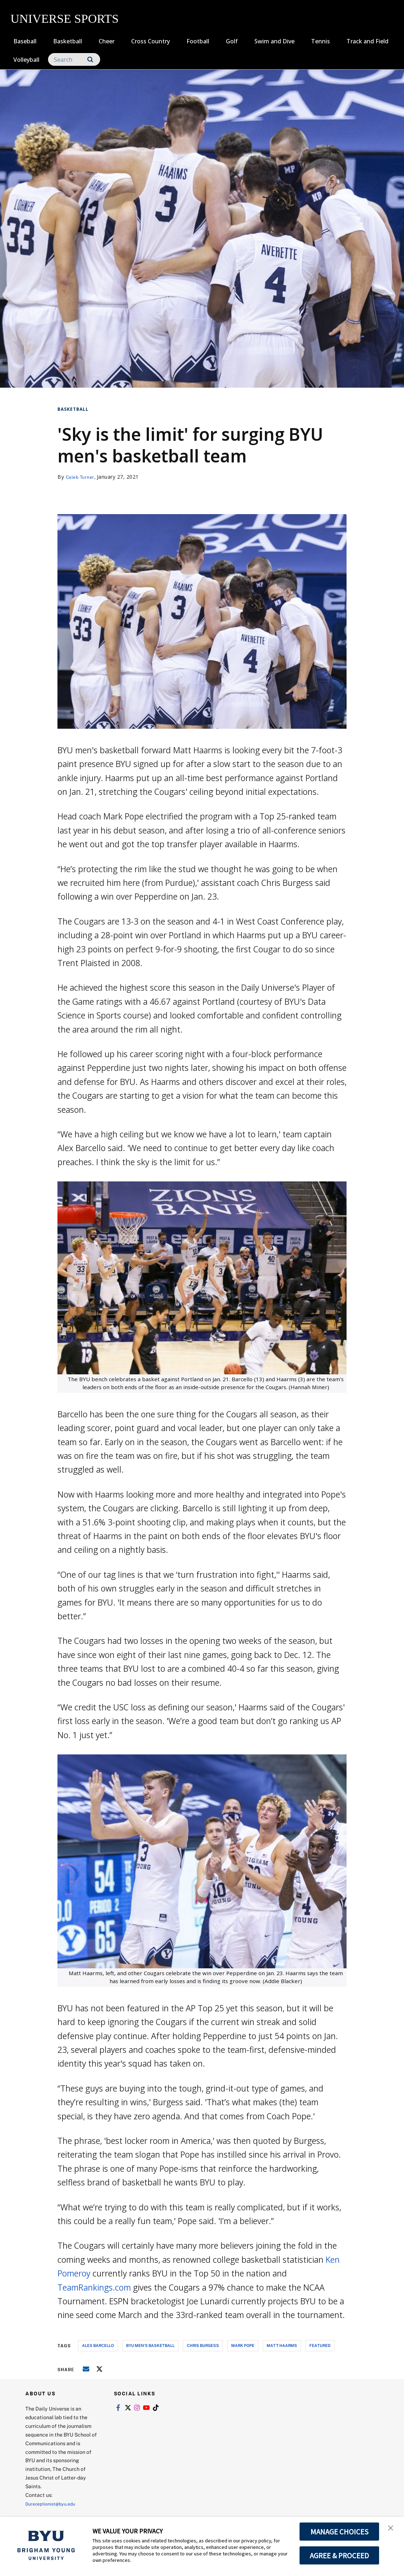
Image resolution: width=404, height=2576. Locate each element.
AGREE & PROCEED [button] (339, 2555)
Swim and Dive (274, 41)
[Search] (74, 59)
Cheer (107, 41)
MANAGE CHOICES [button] (339, 2532)
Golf (232, 41)
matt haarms (282, 2345)
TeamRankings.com (94, 2287)
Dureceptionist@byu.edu (54, 2503)
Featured (320, 2345)
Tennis (320, 41)
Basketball (67, 41)
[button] (392, 2529)
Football (197, 41)
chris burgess (203, 2345)
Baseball (24, 41)
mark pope (242, 2345)
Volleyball (26, 60)
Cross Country (150, 41)
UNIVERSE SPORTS (64, 18)
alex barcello (98, 2345)
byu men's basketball (150, 2345)
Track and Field (367, 41)
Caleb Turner (82, 477)
